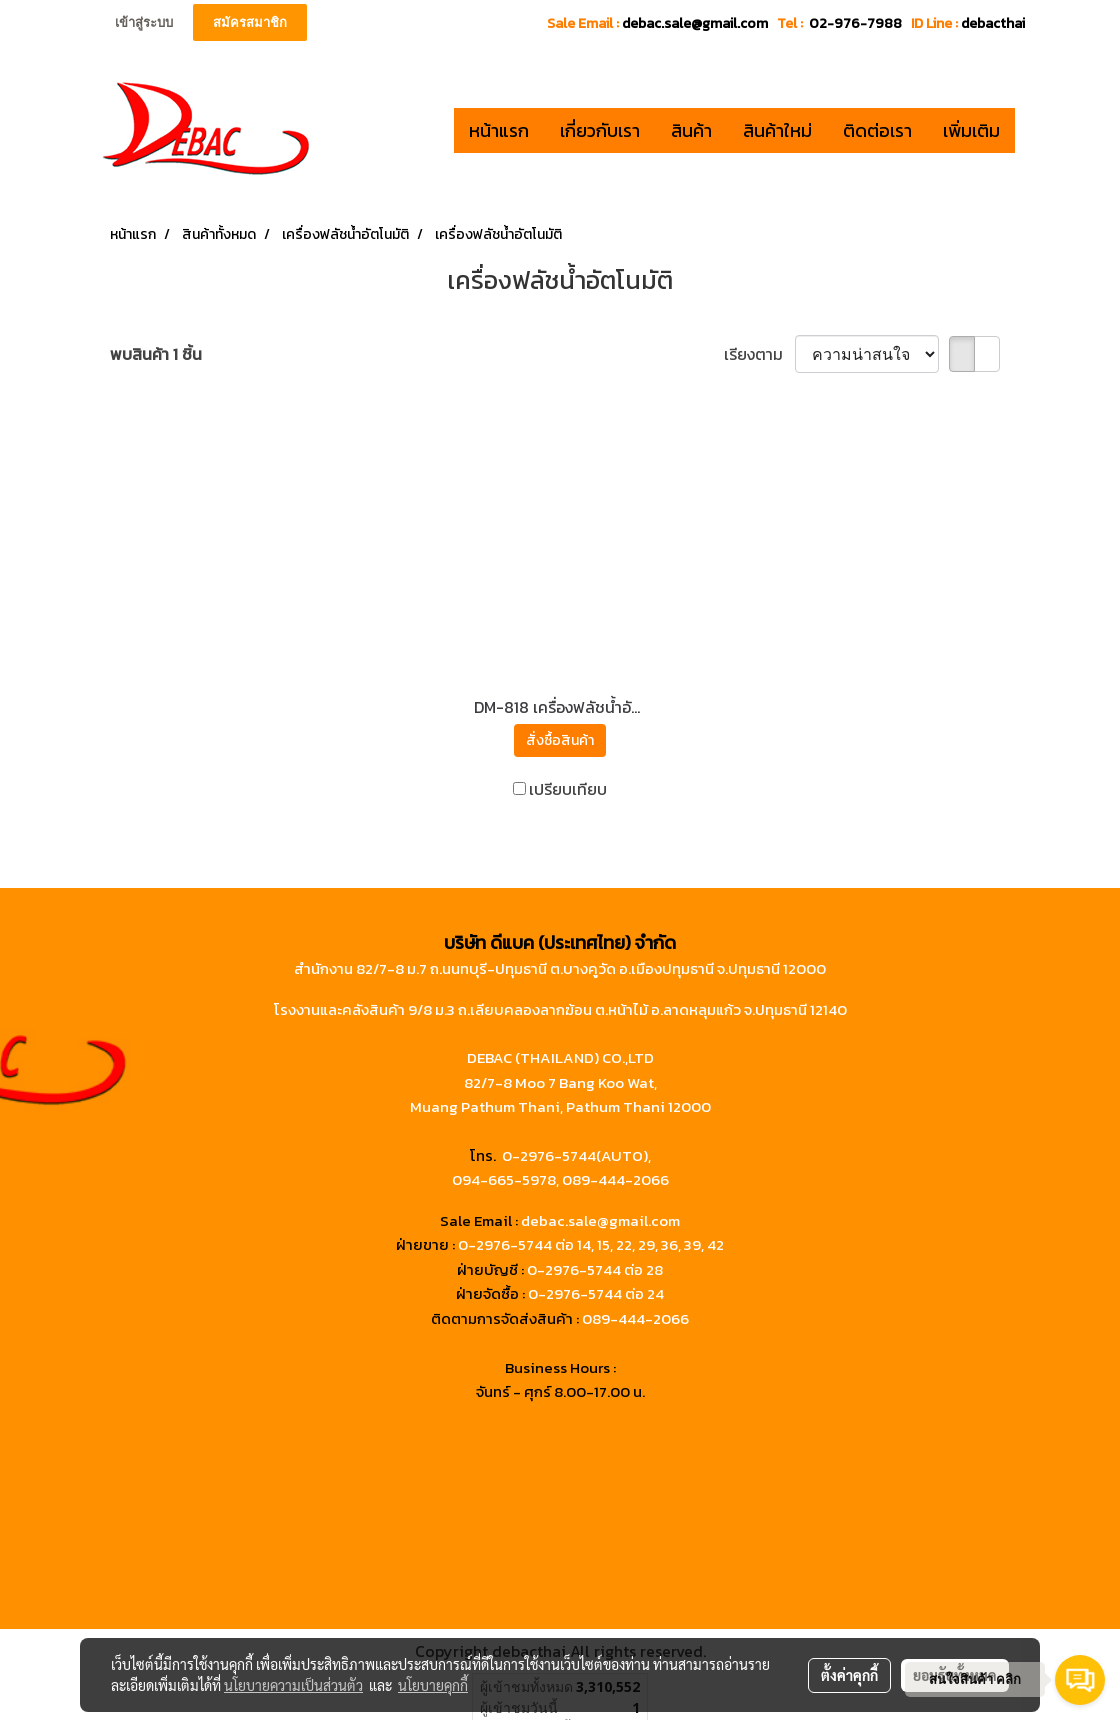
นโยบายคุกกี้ (433, 1685)
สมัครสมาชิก (250, 22)
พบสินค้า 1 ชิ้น (156, 354)
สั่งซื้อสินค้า (560, 740)
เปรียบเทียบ (568, 789)
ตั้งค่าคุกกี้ (849, 1675)
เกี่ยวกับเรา (600, 130)
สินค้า (691, 130)
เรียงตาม (759, 354)
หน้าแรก (499, 130)
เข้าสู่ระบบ (144, 22)
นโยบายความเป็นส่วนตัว (293, 1685)
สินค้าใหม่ (777, 130)
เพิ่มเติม (971, 130)
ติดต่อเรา (877, 130)
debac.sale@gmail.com (600, 1220)
